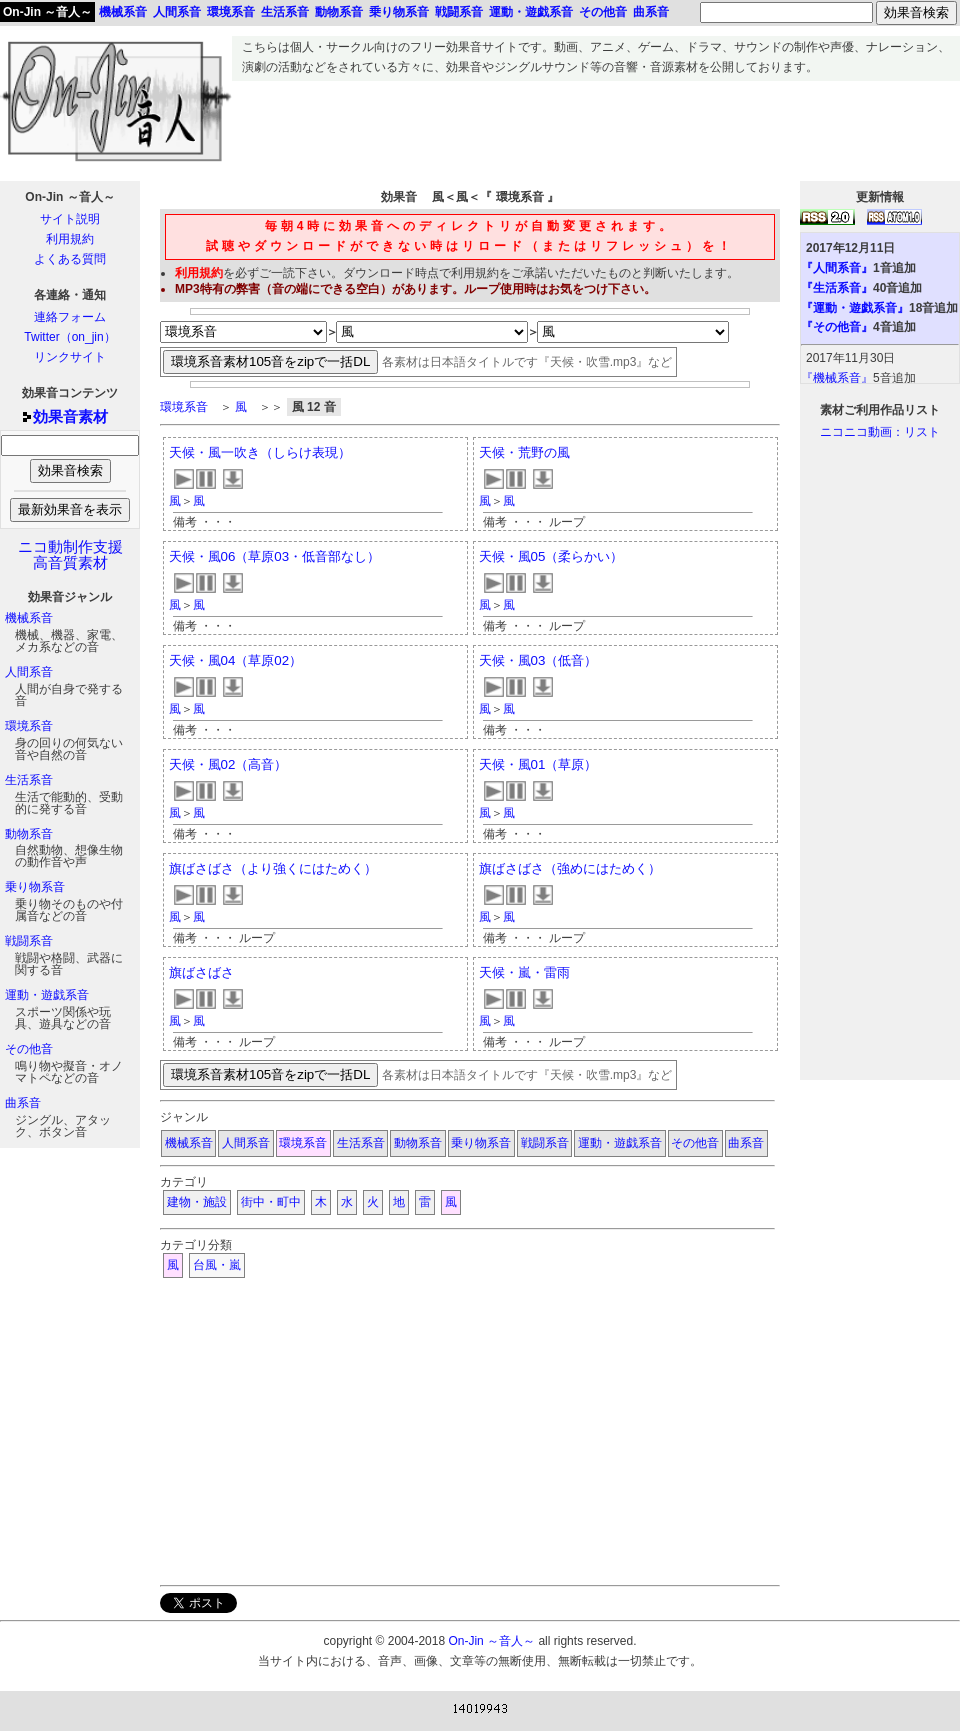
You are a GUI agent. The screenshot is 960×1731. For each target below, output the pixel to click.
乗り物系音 (35, 887)
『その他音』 (837, 327)
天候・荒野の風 (524, 452)
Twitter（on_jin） (69, 337)
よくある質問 (70, 259)
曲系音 (23, 1103)
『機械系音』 (837, 378)
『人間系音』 (837, 268)
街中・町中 (271, 1202)
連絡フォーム (70, 317)
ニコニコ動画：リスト (880, 432)
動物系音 (29, 834)
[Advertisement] (596, 126)
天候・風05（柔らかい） (551, 556)
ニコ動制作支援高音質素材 (70, 555)
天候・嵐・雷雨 (524, 972)
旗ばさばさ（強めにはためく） (570, 868)
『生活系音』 (837, 288)
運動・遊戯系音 (47, 995)
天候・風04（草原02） (236, 660)
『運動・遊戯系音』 (855, 308)
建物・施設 (197, 1202)
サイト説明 (70, 219)
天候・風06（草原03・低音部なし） (275, 556)
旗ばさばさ (201, 972)
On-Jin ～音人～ (47, 12)
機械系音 (29, 618)
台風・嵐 (217, 1265)
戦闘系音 (29, 941)
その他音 (29, 1049)
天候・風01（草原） (538, 764)
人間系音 (29, 672)
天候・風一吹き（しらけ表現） (260, 452)
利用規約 (70, 239)
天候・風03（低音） (538, 660)
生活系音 (29, 780)
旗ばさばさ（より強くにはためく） (273, 868)
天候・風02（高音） (228, 764)
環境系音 (29, 726)
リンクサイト (70, 357)
